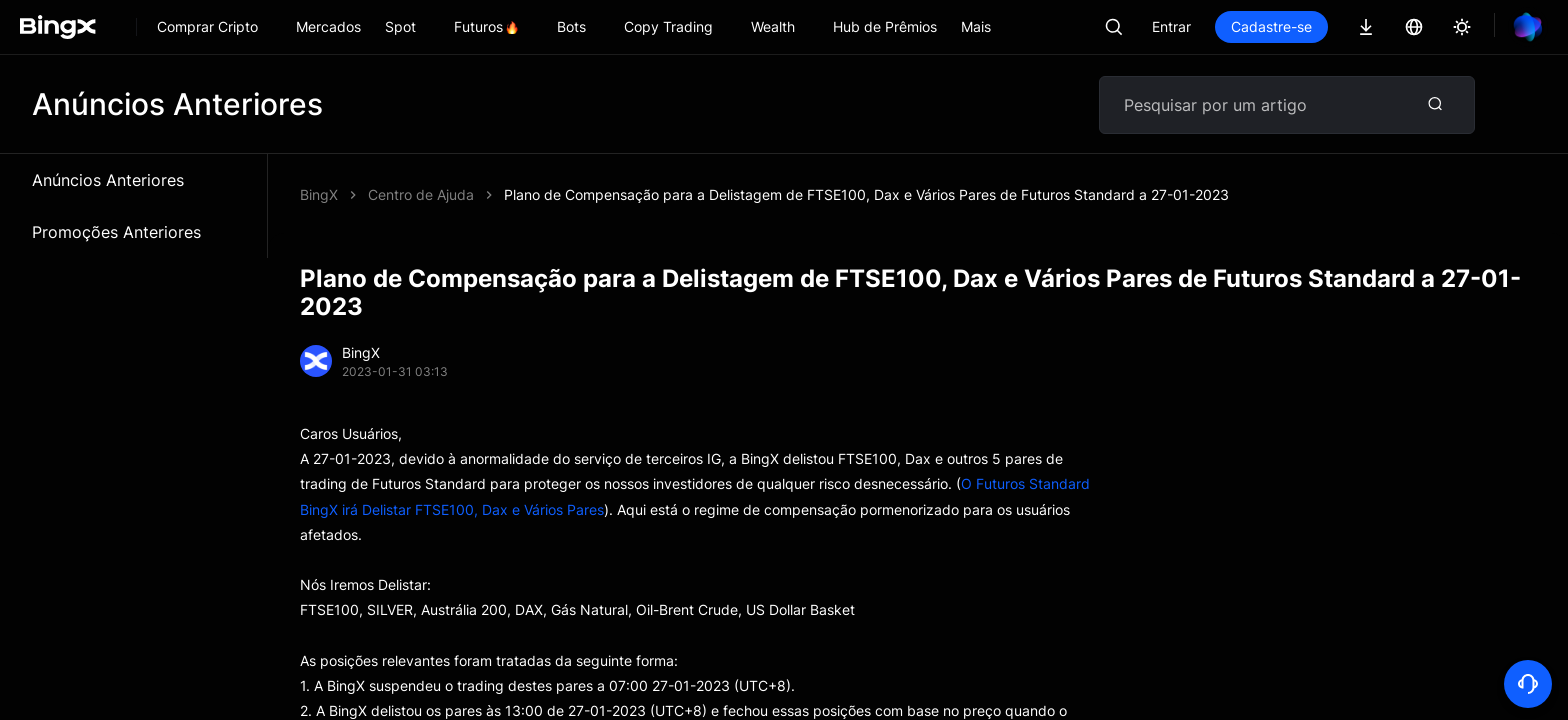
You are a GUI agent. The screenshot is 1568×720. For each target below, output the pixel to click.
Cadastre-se (1271, 26)
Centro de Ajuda (421, 194)
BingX (319, 194)
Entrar (1171, 26)
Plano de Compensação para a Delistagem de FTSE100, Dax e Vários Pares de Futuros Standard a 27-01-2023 (866, 194)
